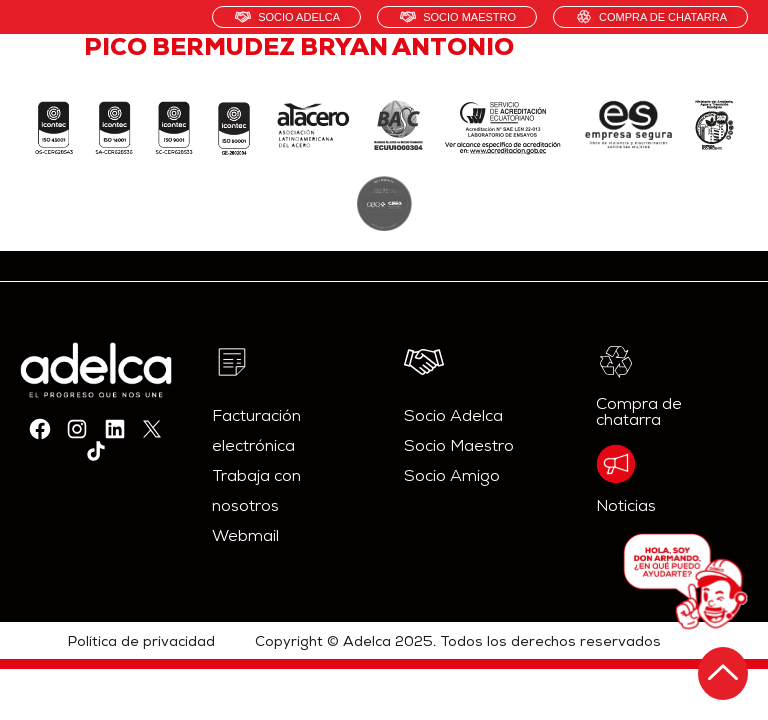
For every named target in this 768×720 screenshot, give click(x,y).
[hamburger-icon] (725, 74)
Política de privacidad (141, 643)
